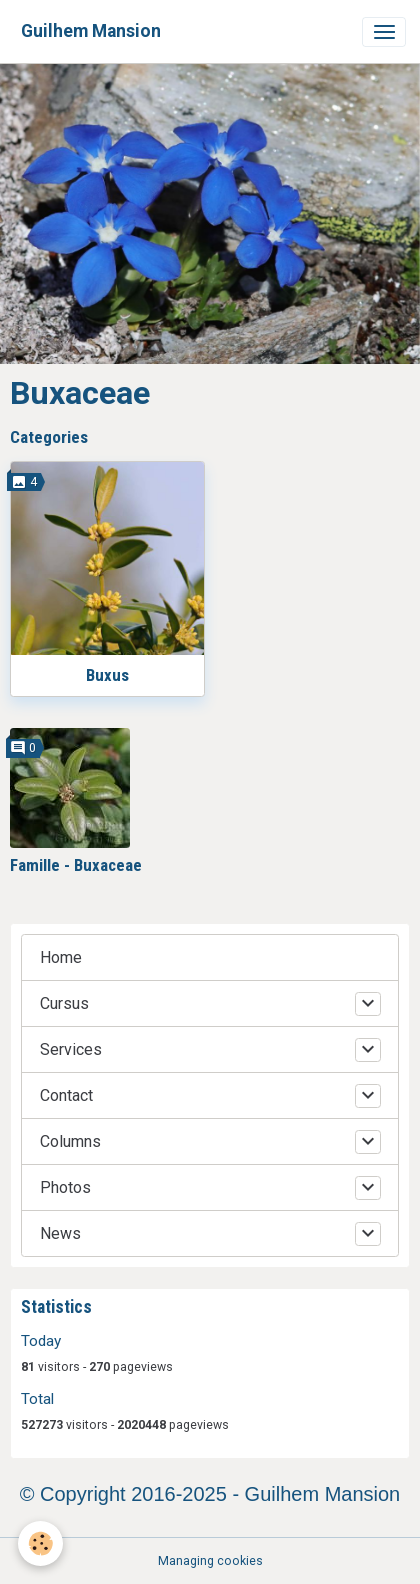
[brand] (91, 31)
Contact (66, 1095)
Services (71, 1049)
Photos (65, 1187)
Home (61, 957)
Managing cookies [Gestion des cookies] (210, 1561)
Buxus (107, 675)
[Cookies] (40, 1543)
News (60, 1233)
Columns (70, 1141)
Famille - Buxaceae (76, 865)
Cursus (64, 1003)
